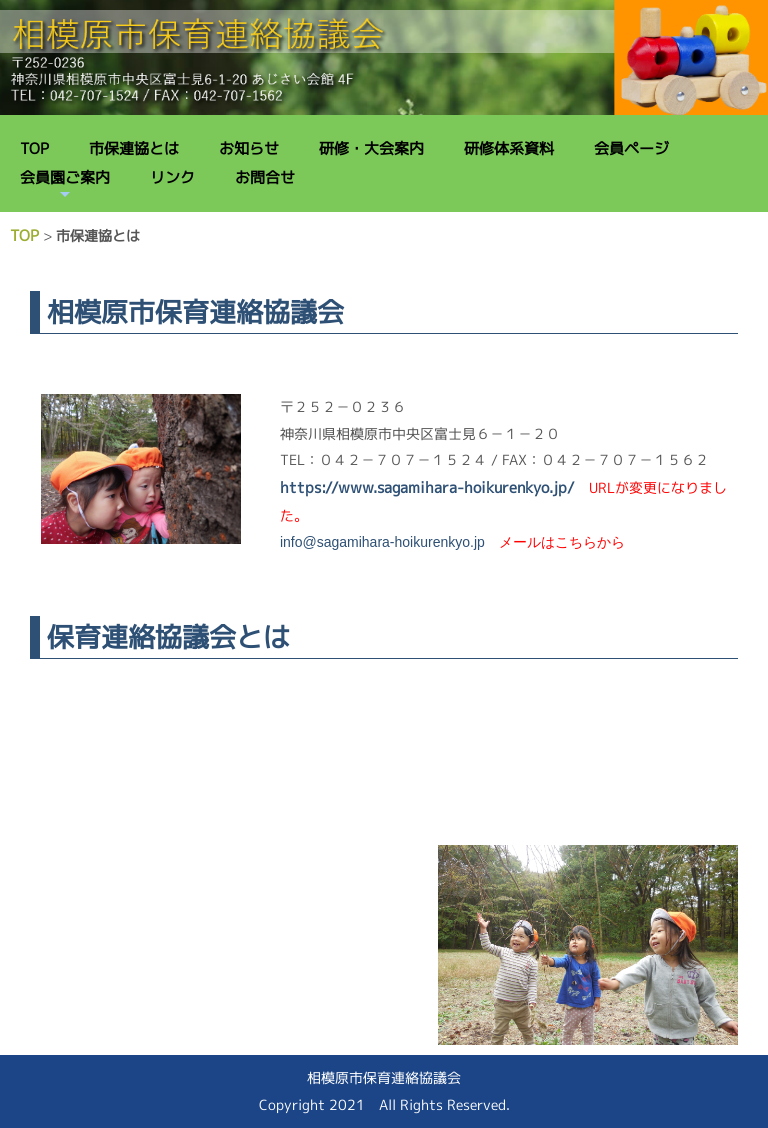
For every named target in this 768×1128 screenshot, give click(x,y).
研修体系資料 (509, 148)
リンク (172, 177)
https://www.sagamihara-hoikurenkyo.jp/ (427, 487)
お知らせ (249, 148)
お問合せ (265, 177)
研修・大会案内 (371, 148)
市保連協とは (134, 148)
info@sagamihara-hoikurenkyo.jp (382, 542)
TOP (34, 148)
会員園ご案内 (65, 177)
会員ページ (631, 148)
